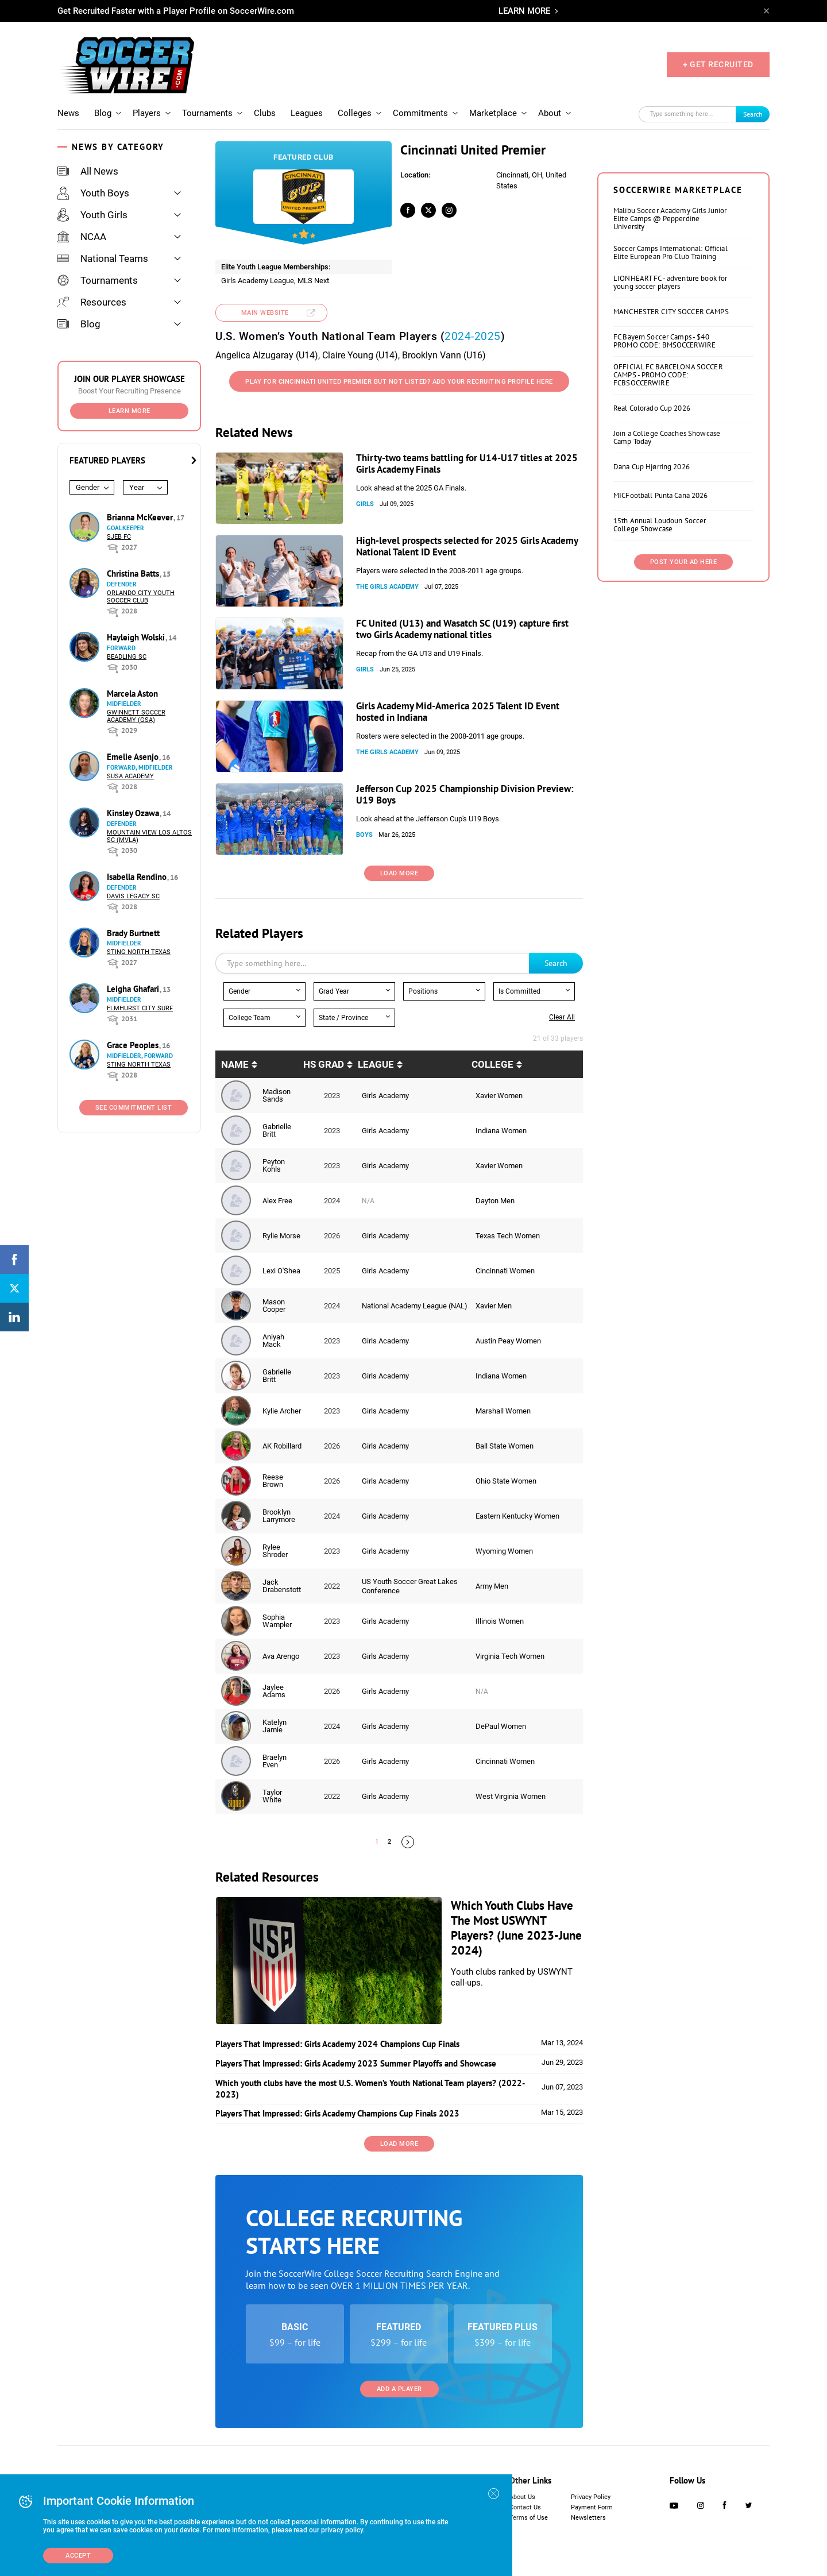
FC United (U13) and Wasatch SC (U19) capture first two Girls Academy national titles (462, 629)
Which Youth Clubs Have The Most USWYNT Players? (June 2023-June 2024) (516, 1928)
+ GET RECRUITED (718, 64)
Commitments (420, 113)
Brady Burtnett (133, 933)
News (68, 113)
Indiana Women (501, 1130)
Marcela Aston (132, 693)
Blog (102, 113)
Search (753, 114)
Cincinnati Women (505, 1270)
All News (87, 171)
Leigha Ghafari (134, 988)
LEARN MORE (524, 11)
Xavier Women (499, 1095)
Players (147, 113)
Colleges (355, 113)
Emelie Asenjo (134, 756)
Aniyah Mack (273, 1341)
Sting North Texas (139, 952)
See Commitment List (133, 1107)
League (376, 1064)
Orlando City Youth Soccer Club (141, 596)
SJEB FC (119, 536)
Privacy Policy (590, 2497)
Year (136, 487)
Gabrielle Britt (276, 1130)
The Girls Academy (387, 586)
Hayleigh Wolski (137, 637)
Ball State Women (505, 1446)
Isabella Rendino (138, 876)
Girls (365, 504)
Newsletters (588, 2517)
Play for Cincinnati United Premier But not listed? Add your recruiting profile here (399, 381)
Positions (423, 991)
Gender (87, 487)
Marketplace (493, 113)
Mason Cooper (273, 1305)
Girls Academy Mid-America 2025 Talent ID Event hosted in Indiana (457, 712)
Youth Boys (93, 193)
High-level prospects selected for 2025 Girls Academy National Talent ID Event (467, 546)
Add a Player (399, 2389)
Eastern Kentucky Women (517, 1516)
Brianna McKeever (141, 517)
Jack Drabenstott (281, 1586)
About (549, 113)
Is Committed (519, 991)
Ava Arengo (280, 1656)
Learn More (129, 411)
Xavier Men (494, 1305)
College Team (249, 1018)
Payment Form (592, 2507)
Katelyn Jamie (274, 1726)
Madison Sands (276, 1095)
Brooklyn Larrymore (278, 1516)
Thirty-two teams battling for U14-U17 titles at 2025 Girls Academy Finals (467, 463)
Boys (364, 835)
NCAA (81, 236)
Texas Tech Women (508, 1235)
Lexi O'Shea (281, 1270)
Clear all (562, 1017)
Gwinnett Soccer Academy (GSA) (136, 716)
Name (235, 1064)
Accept (78, 2555)
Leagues (307, 113)
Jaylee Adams (273, 1691)
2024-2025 (473, 336)
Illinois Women (500, 1621)
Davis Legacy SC (133, 896)
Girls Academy (385, 1095)
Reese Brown (272, 1481)
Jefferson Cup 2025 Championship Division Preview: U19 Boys (465, 794)
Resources (91, 302)
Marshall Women (503, 1411)
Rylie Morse (281, 1235)
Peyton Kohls (273, 1165)
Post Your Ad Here (683, 562)
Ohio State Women (506, 1481)
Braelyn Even (274, 1761)
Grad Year (334, 991)
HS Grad (323, 1064)
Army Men (492, 1586)
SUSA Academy (130, 776)
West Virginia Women (511, 1796)
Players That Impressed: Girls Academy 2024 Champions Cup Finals (337, 2043)
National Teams (102, 258)
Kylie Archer (281, 1411)
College (492, 1064)
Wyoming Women (504, 1551)
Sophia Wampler (277, 1621)
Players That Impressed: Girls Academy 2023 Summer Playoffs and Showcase (355, 2063)
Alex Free (277, 1200)
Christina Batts (134, 573)
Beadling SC (126, 657)
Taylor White (272, 1796)
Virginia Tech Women (510, 1656)
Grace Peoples (134, 1045)
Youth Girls (92, 215)
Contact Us (525, 2507)
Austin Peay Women (508, 1341)
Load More (399, 873)
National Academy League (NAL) (414, 1305)
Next (407, 1842)
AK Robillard (282, 1446)
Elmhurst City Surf (140, 1008)
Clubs (265, 113)
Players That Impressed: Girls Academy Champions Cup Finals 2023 (337, 2113)
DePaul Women (501, 1726)
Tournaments (207, 113)
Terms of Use (528, 2517)
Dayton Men (495, 1200)
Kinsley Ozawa (134, 813)
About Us (522, 2497)
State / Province (343, 1018)
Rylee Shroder (275, 1551)
